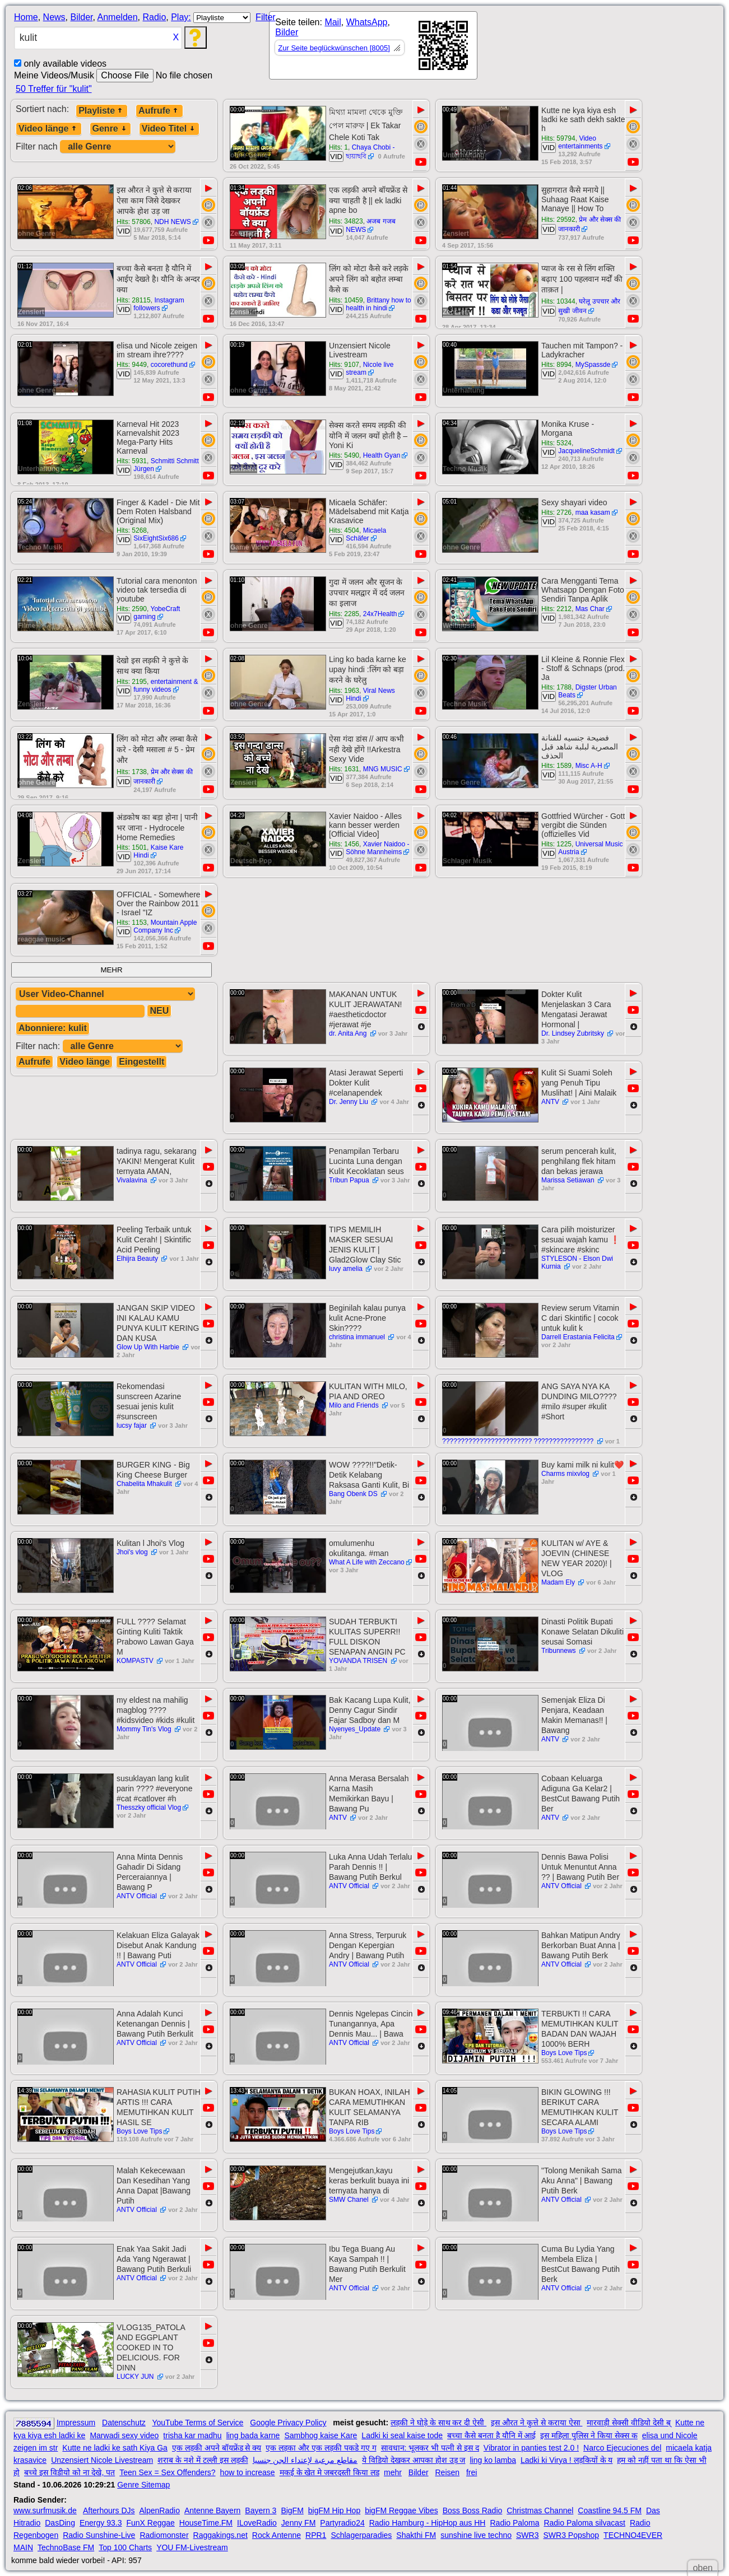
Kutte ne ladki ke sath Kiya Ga (115, 2447)
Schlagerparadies (361, 2535)
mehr (393, 2472)
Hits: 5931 (132, 461)
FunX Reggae (150, 2522)
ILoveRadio (257, 2522)
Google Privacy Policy (288, 2422)
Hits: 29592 (558, 219)
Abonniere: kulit (52, 1028)
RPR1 (315, 2535)
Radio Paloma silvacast (584, 2522)
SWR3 (527, 2535)
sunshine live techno (476, 2535)
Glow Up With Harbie (149, 1347)
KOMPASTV (136, 1661)
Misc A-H (588, 766)
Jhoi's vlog (133, 1552)
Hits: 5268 (132, 530)
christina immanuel (358, 1337)
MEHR (111, 970)
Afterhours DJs (109, 2510)
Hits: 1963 (344, 691)
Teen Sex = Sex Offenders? (167, 2472)
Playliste (101, 110)
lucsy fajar (132, 1425)
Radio (154, 17)
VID (336, 156)
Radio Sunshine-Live (99, 2535)
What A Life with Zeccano (367, 1562)
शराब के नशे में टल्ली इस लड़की (202, 2460)
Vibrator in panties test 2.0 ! (531, 2447)
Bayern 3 (260, 2510)
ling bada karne (253, 2435)
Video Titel (169, 128)
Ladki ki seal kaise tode (402, 2435)
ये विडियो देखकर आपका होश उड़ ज (413, 2460)
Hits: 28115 (134, 300)
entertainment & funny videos (165, 685)
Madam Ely (559, 1582)
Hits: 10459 (346, 300)
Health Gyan (382, 455)
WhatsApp (367, 22)
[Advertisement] (578, 47)
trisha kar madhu (192, 2435)
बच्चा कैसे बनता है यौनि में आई (491, 2435)
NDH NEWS (172, 222)
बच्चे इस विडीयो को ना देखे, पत (69, 2472)
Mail (332, 22)
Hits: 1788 (556, 687)
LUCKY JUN (136, 2377)
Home (26, 17)
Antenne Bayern (212, 2510)
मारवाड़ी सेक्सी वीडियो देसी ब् (629, 2422)
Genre (110, 128)
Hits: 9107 (344, 365)
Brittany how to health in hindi (378, 304)
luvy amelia (346, 1269)
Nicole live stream (369, 368)
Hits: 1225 (556, 844)
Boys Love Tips (564, 2053)
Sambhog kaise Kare (320, 2435)
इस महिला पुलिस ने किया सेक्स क (588, 2435)
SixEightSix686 (156, 538)
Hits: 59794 (558, 138)
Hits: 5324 (556, 443)
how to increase (247, 2472)
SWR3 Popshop (571, 2535)
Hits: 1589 (556, 766)
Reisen (447, 2472)
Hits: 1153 (132, 922)
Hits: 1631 (344, 769)
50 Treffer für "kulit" (54, 89)
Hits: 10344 (558, 301)
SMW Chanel (349, 2200)
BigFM (292, 2510)
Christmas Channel (540, 2510)
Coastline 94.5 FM (610, 2510)
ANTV (551, 1102)
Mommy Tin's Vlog (145, 1729)
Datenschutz (124, 2422)
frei (471, 2472)
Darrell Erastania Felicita (578, 1337)
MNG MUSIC (382, 769)
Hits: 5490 (344, 455)
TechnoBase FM (66, 2547)
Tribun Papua (350, 1180)
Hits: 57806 (134, 222)
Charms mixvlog (566, 1474)
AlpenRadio (160, 2510)
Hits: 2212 (556, 609)
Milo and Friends (354, 1405)
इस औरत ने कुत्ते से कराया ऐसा (536, 2422)
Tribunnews (559, 1651)
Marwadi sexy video (124, 2435)
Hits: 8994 (556, 365)
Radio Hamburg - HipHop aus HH (427, 2522)
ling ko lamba (493, 2460)
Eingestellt (141, 1061)
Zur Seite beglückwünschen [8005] (333, 48)
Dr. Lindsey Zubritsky (573, 1033)
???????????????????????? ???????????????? (519, 1441)
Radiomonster (164, 2535)
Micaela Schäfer (366, 534)
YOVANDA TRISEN (359, 1661)
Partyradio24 (342, 2522)
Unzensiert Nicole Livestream (102, 2460)
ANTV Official (138, 1896)
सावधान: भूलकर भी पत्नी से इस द (430, 2447)
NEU (159, 1011)
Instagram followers (158, 304)
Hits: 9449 (132, 365)
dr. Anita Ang (349, 1033)
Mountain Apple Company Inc (165, 926)
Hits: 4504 (344, 530)
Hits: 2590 (132, 609)
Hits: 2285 (344, 614)
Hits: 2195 (132, 682)
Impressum (76, 2422)
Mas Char (590, 609)
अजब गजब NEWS (371, 225)
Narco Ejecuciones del (622, 2447)
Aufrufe (159, 110)
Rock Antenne (276, 2535)
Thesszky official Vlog (149, 1807)
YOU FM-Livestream (192, 2547)
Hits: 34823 (346, 221)
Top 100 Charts (125, 2547)
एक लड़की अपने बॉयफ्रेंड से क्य (216, 2447)
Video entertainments (580, 142)
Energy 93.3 (101, 2522)
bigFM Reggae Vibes (401, 2510)
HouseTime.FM (206, 2522)
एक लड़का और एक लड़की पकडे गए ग (321, 2447)
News (54, 17)
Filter (266, 17)
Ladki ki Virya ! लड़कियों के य (566, 2460)
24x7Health (380, 614)
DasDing (60, 2522)
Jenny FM (298, 2522)
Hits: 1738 (132, 772)
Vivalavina (133, 1180)
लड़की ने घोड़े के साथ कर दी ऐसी (438, 2422)
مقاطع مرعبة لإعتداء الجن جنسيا (305, 2460)
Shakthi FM (416, 2535)
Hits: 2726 (556, 512)
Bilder (81, 17)
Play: (181, 17)
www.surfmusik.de (45, 2510)
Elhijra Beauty (138, 1259)
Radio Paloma (514, 2522)
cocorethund (169, 365)
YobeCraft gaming (156, 613)
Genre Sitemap (143, 2484)
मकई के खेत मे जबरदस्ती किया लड (329, 2472)
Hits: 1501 (132, 847)
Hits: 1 (338, 147)
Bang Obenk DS (354, 1494)
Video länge (48, 128)
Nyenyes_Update (355, 1729)
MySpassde (593, 365)
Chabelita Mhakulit (145, 1484)
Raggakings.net (220, 2535)
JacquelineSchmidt (586, 451)
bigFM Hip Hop (334, 2510)
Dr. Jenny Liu (349, 1102)
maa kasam (592, 512)
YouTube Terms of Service (197, 2422)
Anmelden (117, 17)
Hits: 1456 (344, 844)
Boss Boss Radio (473, 2510)
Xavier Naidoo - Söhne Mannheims (377, 848)
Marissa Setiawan (568, 1180)
